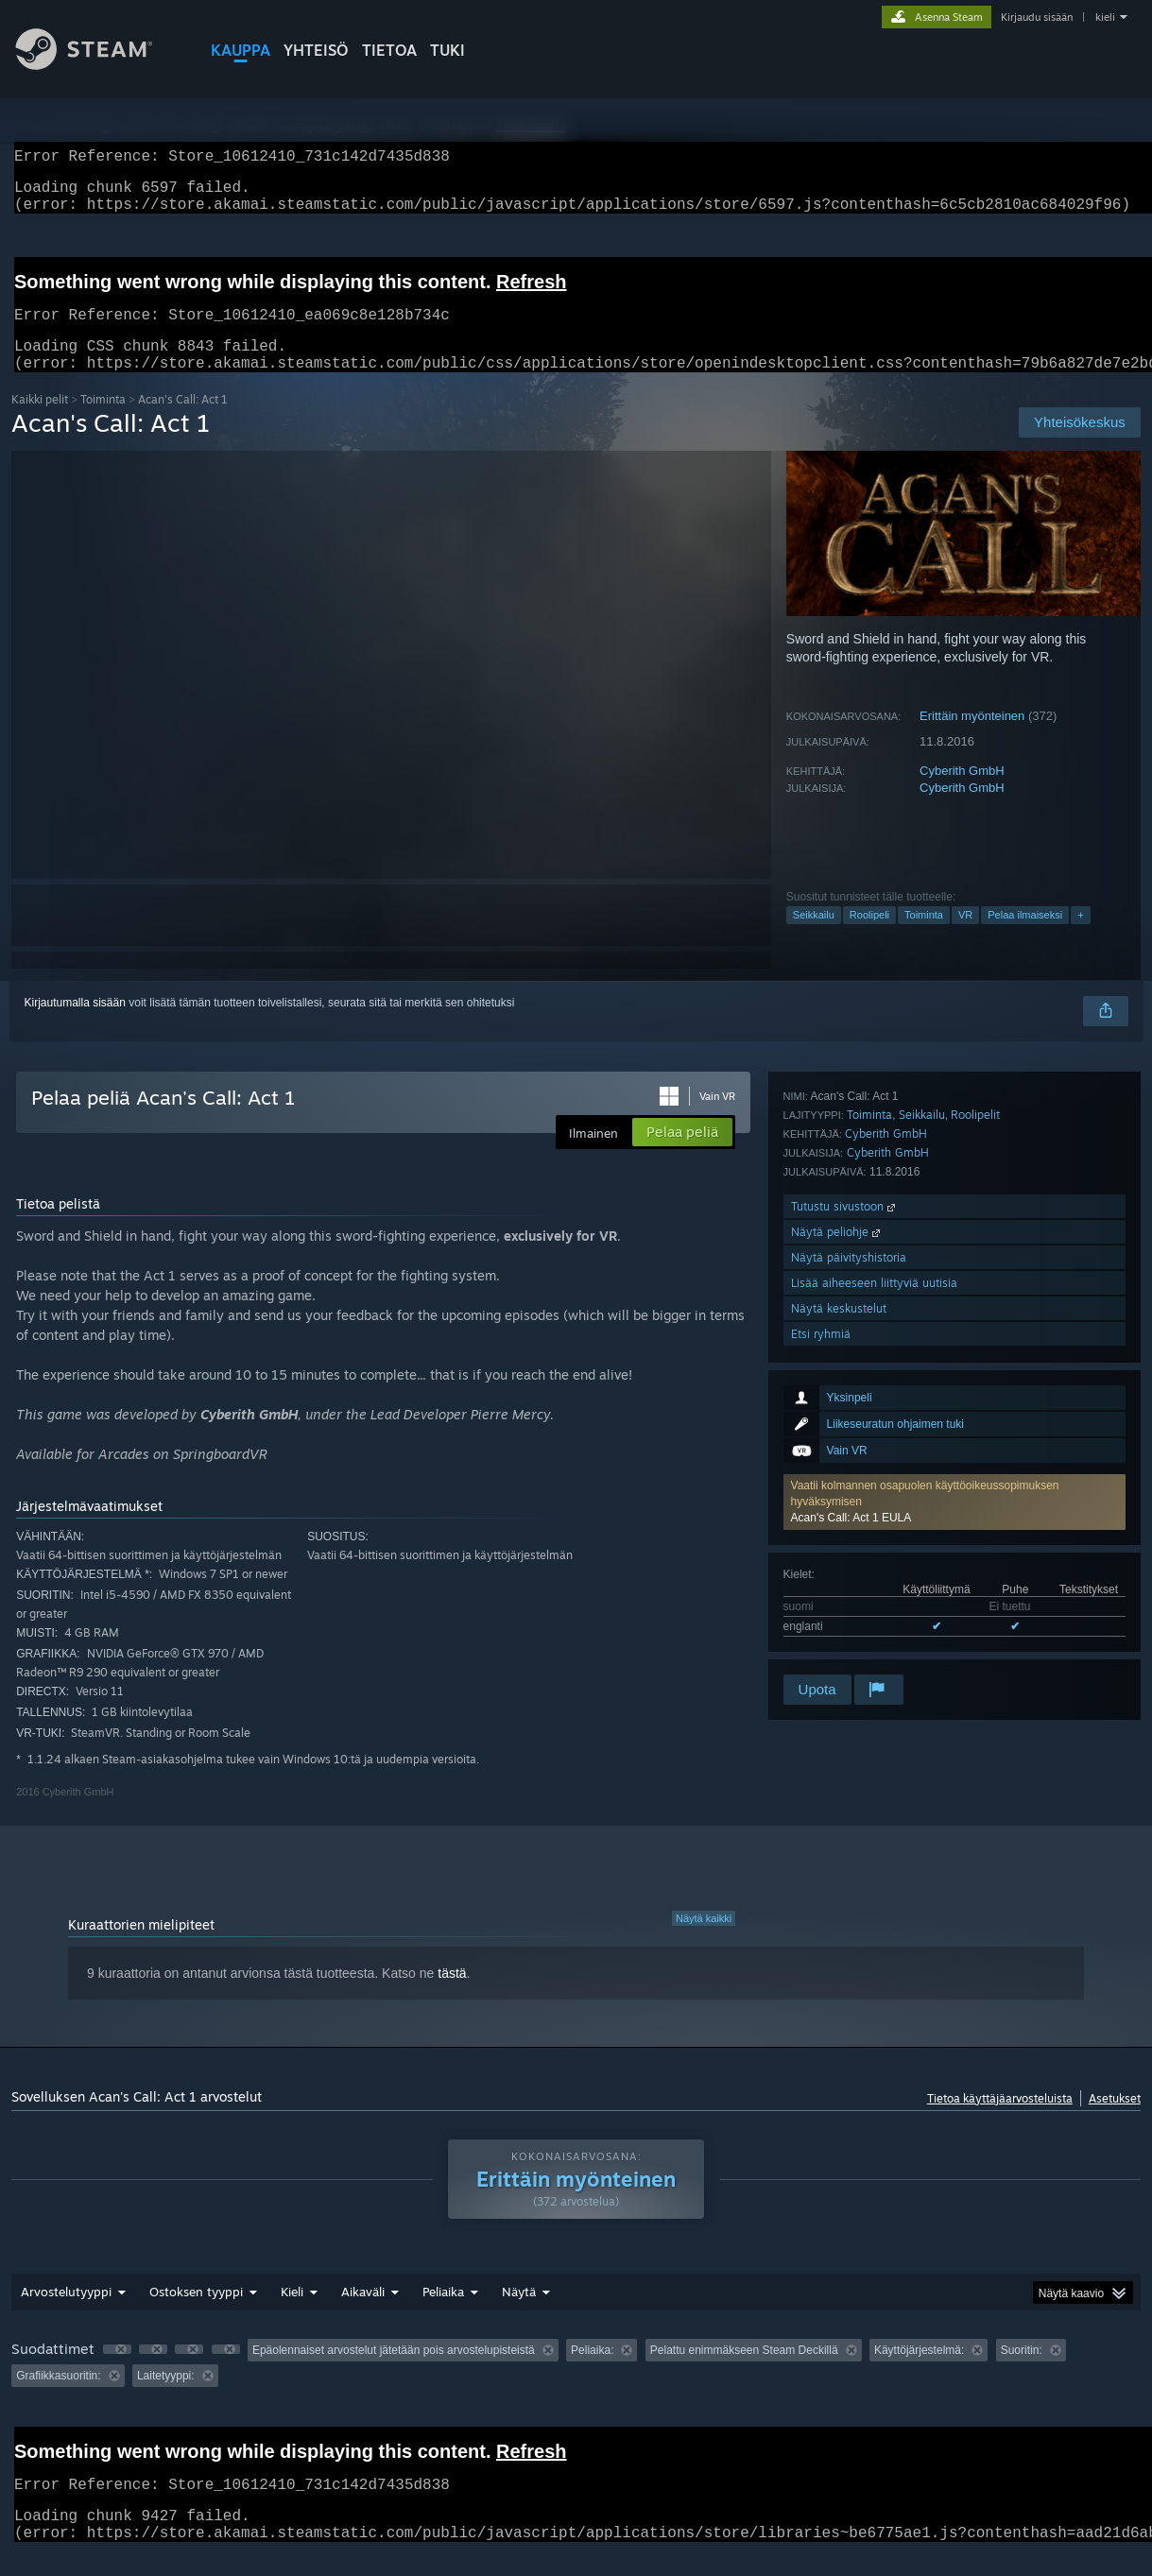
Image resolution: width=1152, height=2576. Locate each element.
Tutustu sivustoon (845, 1518)
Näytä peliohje (837, 1544)
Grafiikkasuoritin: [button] (58, 2398)
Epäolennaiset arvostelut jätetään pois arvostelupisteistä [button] (393, 2372)
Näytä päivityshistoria (848, 1569)
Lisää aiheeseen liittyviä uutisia (874, 1595)
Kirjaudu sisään (1037, 17)
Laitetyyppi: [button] (166, 2398)
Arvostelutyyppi (66, 2314)
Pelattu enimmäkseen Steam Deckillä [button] (744, 2372)
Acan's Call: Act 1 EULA (851, 1241)
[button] (954, 1226)
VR (965, 937)
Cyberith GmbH (962, 793)
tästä (452, 1995)
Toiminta (103, 422)
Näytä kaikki (703, 1941)
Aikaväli (363, 2314)
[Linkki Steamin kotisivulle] (98, 65)
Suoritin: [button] (1021, 2372)
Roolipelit (975, 1426)
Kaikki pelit (39, 422)
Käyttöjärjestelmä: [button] (919, 2372)
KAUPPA (240, 50)
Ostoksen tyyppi (196, 2314)
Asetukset (1115, 2121)
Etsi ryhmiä (821, 1646)
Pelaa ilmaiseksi (1025, 937)
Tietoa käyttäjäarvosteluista (1000, 2121)
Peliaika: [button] (592, 2372)
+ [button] (1080, 937)
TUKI (447, 50)
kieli (1105, 17)
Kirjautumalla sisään (75, 1025)
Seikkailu (813, 937)
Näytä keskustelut (838, 1620)
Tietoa (389, 50)
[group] (576, 2385)
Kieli (292, 2314)
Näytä (519, 2314)
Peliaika (443, 2314)
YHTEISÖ (316, 50)
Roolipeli (869, 937)
